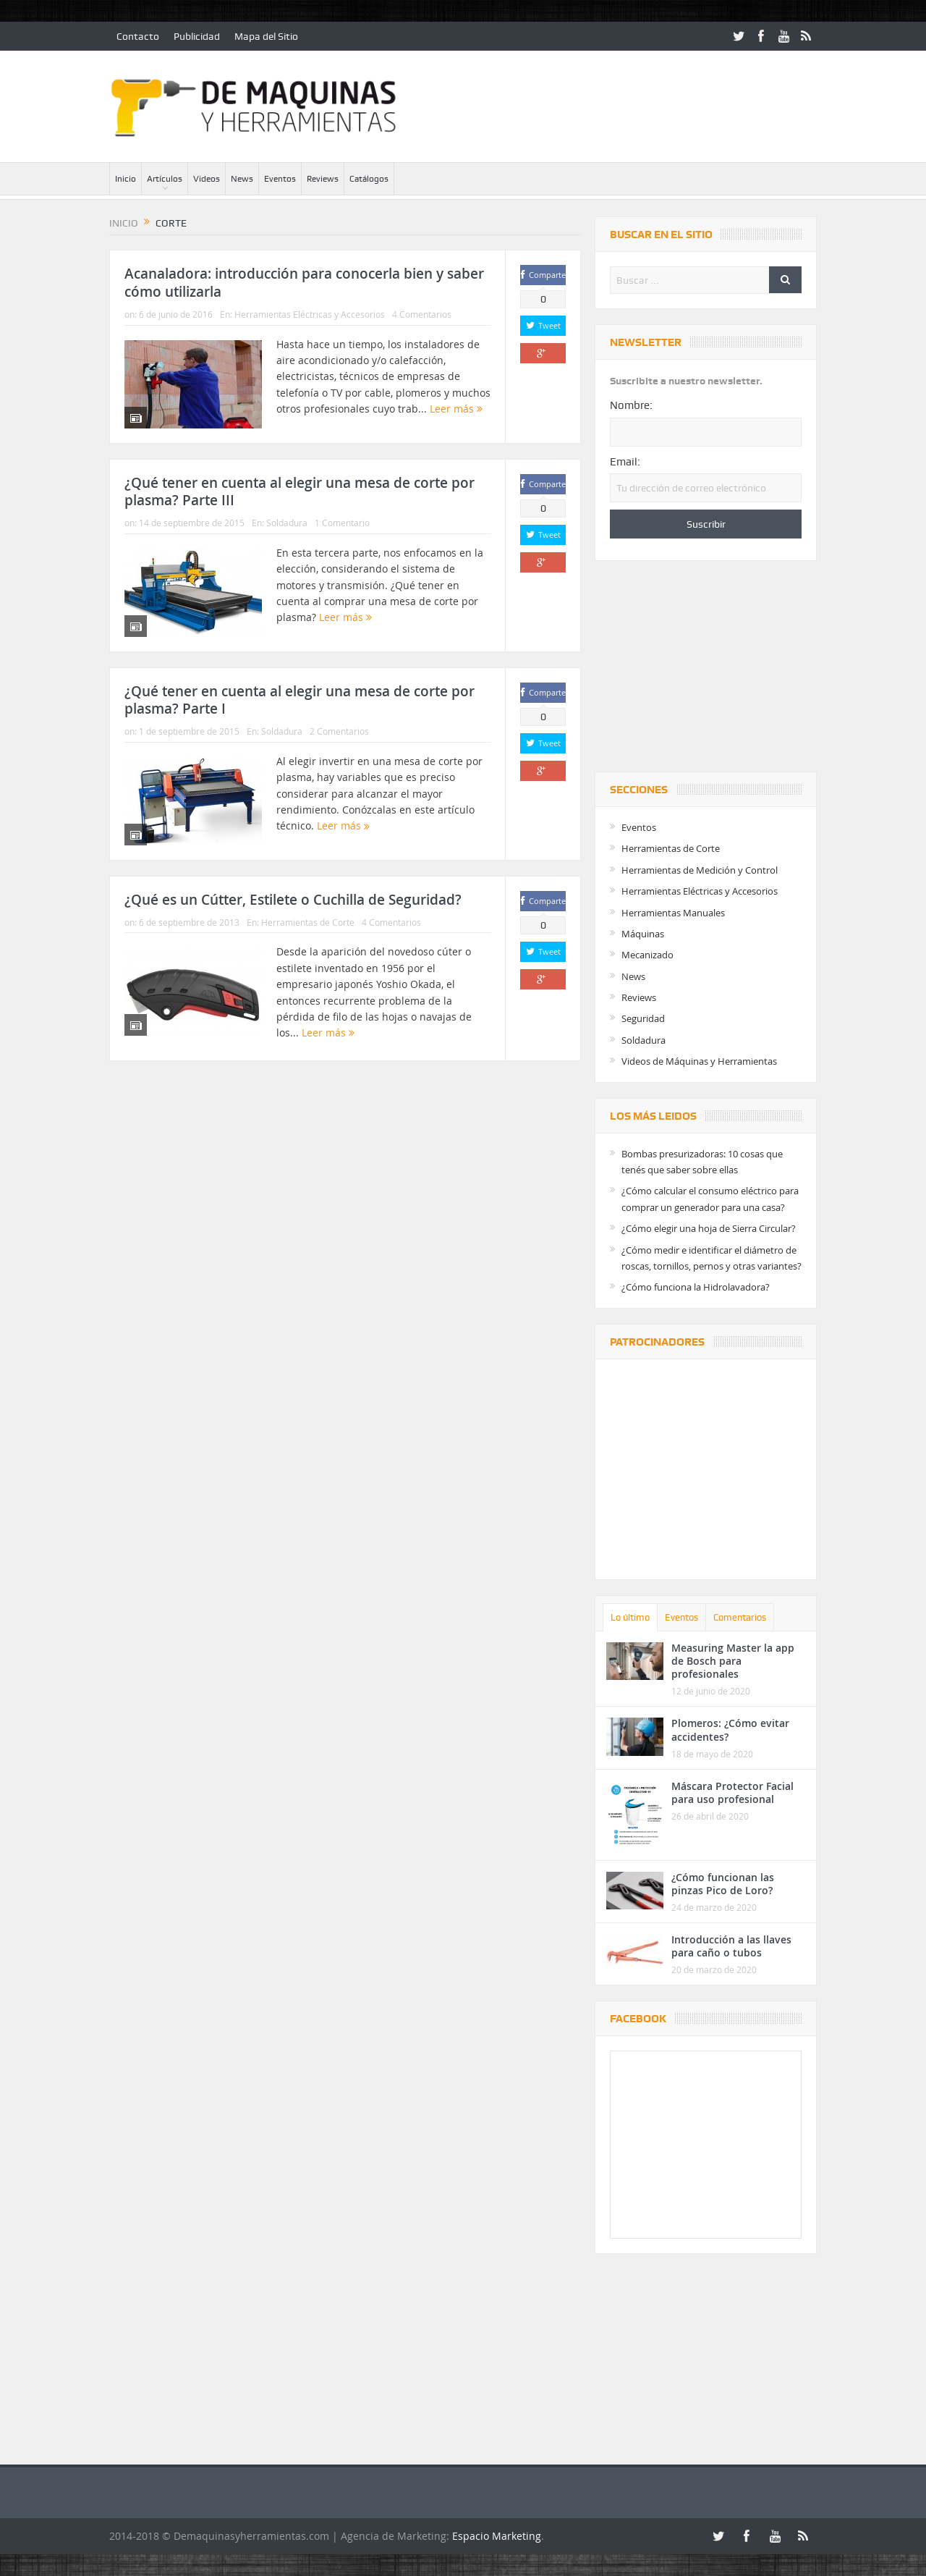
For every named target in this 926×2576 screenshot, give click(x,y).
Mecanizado (647, 954)
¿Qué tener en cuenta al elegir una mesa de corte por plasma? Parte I (299, 700)
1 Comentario (342, 522)
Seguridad (643, 1018)
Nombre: (631, 405)
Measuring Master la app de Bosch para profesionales (732, 1661)
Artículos (164, 179)
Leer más (456, 408)
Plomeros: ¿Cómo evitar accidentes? (730, 1729)
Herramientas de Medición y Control (699, 870)
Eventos (280, 179)
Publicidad (197, 36)
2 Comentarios (339, 731)
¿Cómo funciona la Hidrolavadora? (695, 1286)
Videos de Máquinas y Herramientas (699, 1061)
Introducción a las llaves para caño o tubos (731, 1946)
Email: (625, 461)
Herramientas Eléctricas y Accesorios (309, 314)
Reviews (323, 179)
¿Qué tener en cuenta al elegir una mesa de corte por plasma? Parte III (299, 491)
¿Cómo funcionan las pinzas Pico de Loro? (722, 1883)
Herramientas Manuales (673, 912)
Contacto (137, 36)
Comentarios (739, 1617)
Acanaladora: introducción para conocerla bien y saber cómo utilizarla (304, 282)
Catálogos (368, 179)
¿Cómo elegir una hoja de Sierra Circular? (708, 1228)
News (242, 179)
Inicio (125, 179)
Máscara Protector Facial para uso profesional (732, 1792)
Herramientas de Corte (307, 922)
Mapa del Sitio (266, 36)
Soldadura (286, 522)
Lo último (630, 1617)
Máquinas (642, 933)
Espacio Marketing (496, 2536)
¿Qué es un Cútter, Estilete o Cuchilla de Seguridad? (293, 899)
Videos (206, 179)
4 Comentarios (421, 314)
